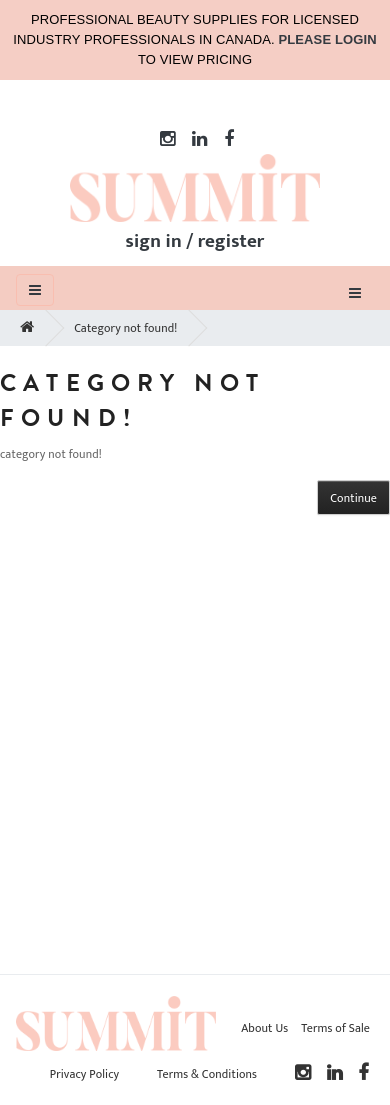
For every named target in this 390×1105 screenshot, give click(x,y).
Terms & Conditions (207, 1074)
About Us (264, 1028)
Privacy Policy (84, 1074)
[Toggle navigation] (355, 292)
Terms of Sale (335, 1028)
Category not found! (125, 328)
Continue (353, 498)
